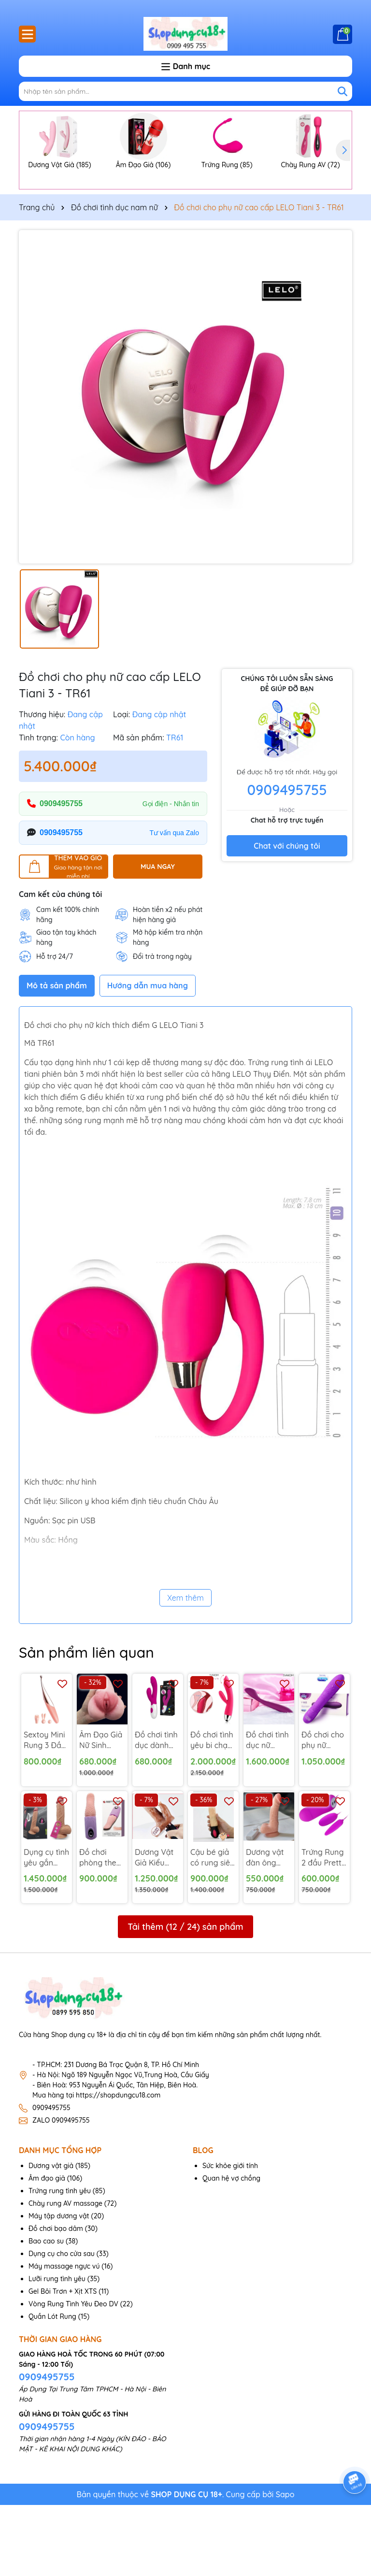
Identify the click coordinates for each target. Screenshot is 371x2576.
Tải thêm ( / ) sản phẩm (185, 1998)
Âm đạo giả (47, 2249)
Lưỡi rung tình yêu (57, 2349)
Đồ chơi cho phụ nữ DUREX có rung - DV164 (322, 1811)
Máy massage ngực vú (64, 2337)
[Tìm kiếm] (342, 91)
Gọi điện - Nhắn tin (171, 875)
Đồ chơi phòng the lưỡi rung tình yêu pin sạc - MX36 (100, 1928)
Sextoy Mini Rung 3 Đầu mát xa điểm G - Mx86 (46, 1811)
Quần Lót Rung (52, 2387)
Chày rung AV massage (65, 2274)
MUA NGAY (158, 937)
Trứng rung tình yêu (60, 2262)
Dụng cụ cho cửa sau (62, 2324)
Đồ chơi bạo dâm (56, 2299)
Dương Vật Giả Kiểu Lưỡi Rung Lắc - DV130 (156, 1928)
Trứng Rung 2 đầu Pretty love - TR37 (323, 1928)
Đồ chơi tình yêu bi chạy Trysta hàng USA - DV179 (212, 1811)
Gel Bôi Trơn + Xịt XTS (63, 2362)
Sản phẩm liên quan (86, 1723)
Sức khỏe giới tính (230, 2236)
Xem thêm (185, 1669)
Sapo (285, 2565)
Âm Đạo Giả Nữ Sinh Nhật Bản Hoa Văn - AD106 (100, 1811)
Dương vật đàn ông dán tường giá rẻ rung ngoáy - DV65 (265, 1928)
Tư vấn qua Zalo (174, 904)
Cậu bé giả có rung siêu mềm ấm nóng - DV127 (212, 1928)
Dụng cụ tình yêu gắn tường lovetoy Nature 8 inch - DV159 (46, 1928)
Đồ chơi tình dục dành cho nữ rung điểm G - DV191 (156, 1811)
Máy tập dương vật (59, 2287)
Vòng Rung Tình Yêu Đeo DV (73, 2375)
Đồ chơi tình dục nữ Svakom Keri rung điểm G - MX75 (268, 1811)
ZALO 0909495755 (61, 2191)
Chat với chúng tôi (287, 917)
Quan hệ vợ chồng (231, 2249)
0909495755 (61, 875)
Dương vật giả (51, 2236)
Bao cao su (46, 2312)
